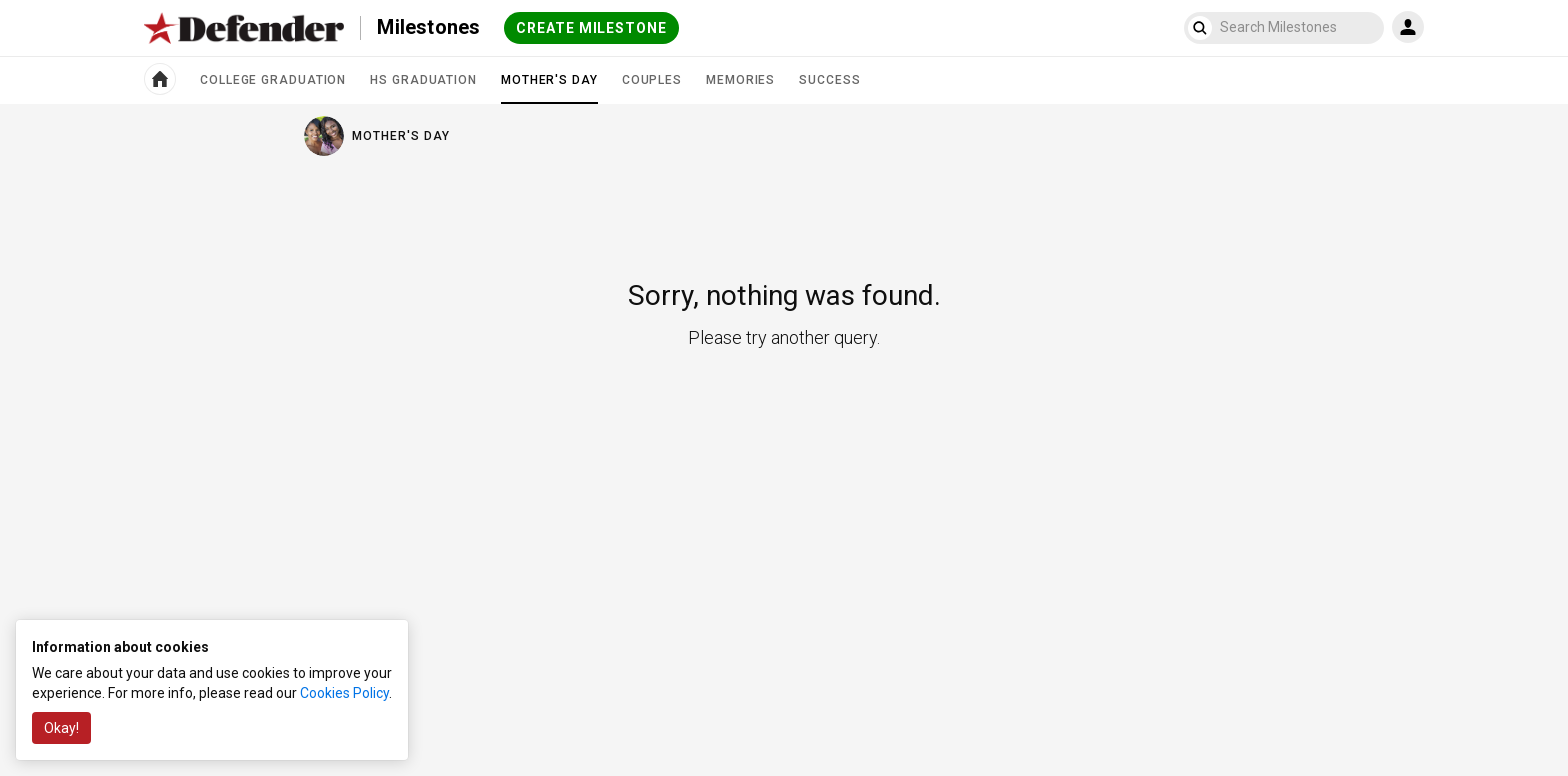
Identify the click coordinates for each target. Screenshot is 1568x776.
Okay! (61, 728)
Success (829, 80)
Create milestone (591, 28)
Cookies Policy (344, 693)
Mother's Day (549, 88)
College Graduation (273, 80)
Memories (740, 80)
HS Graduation (423, 80)
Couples (652, 80)
